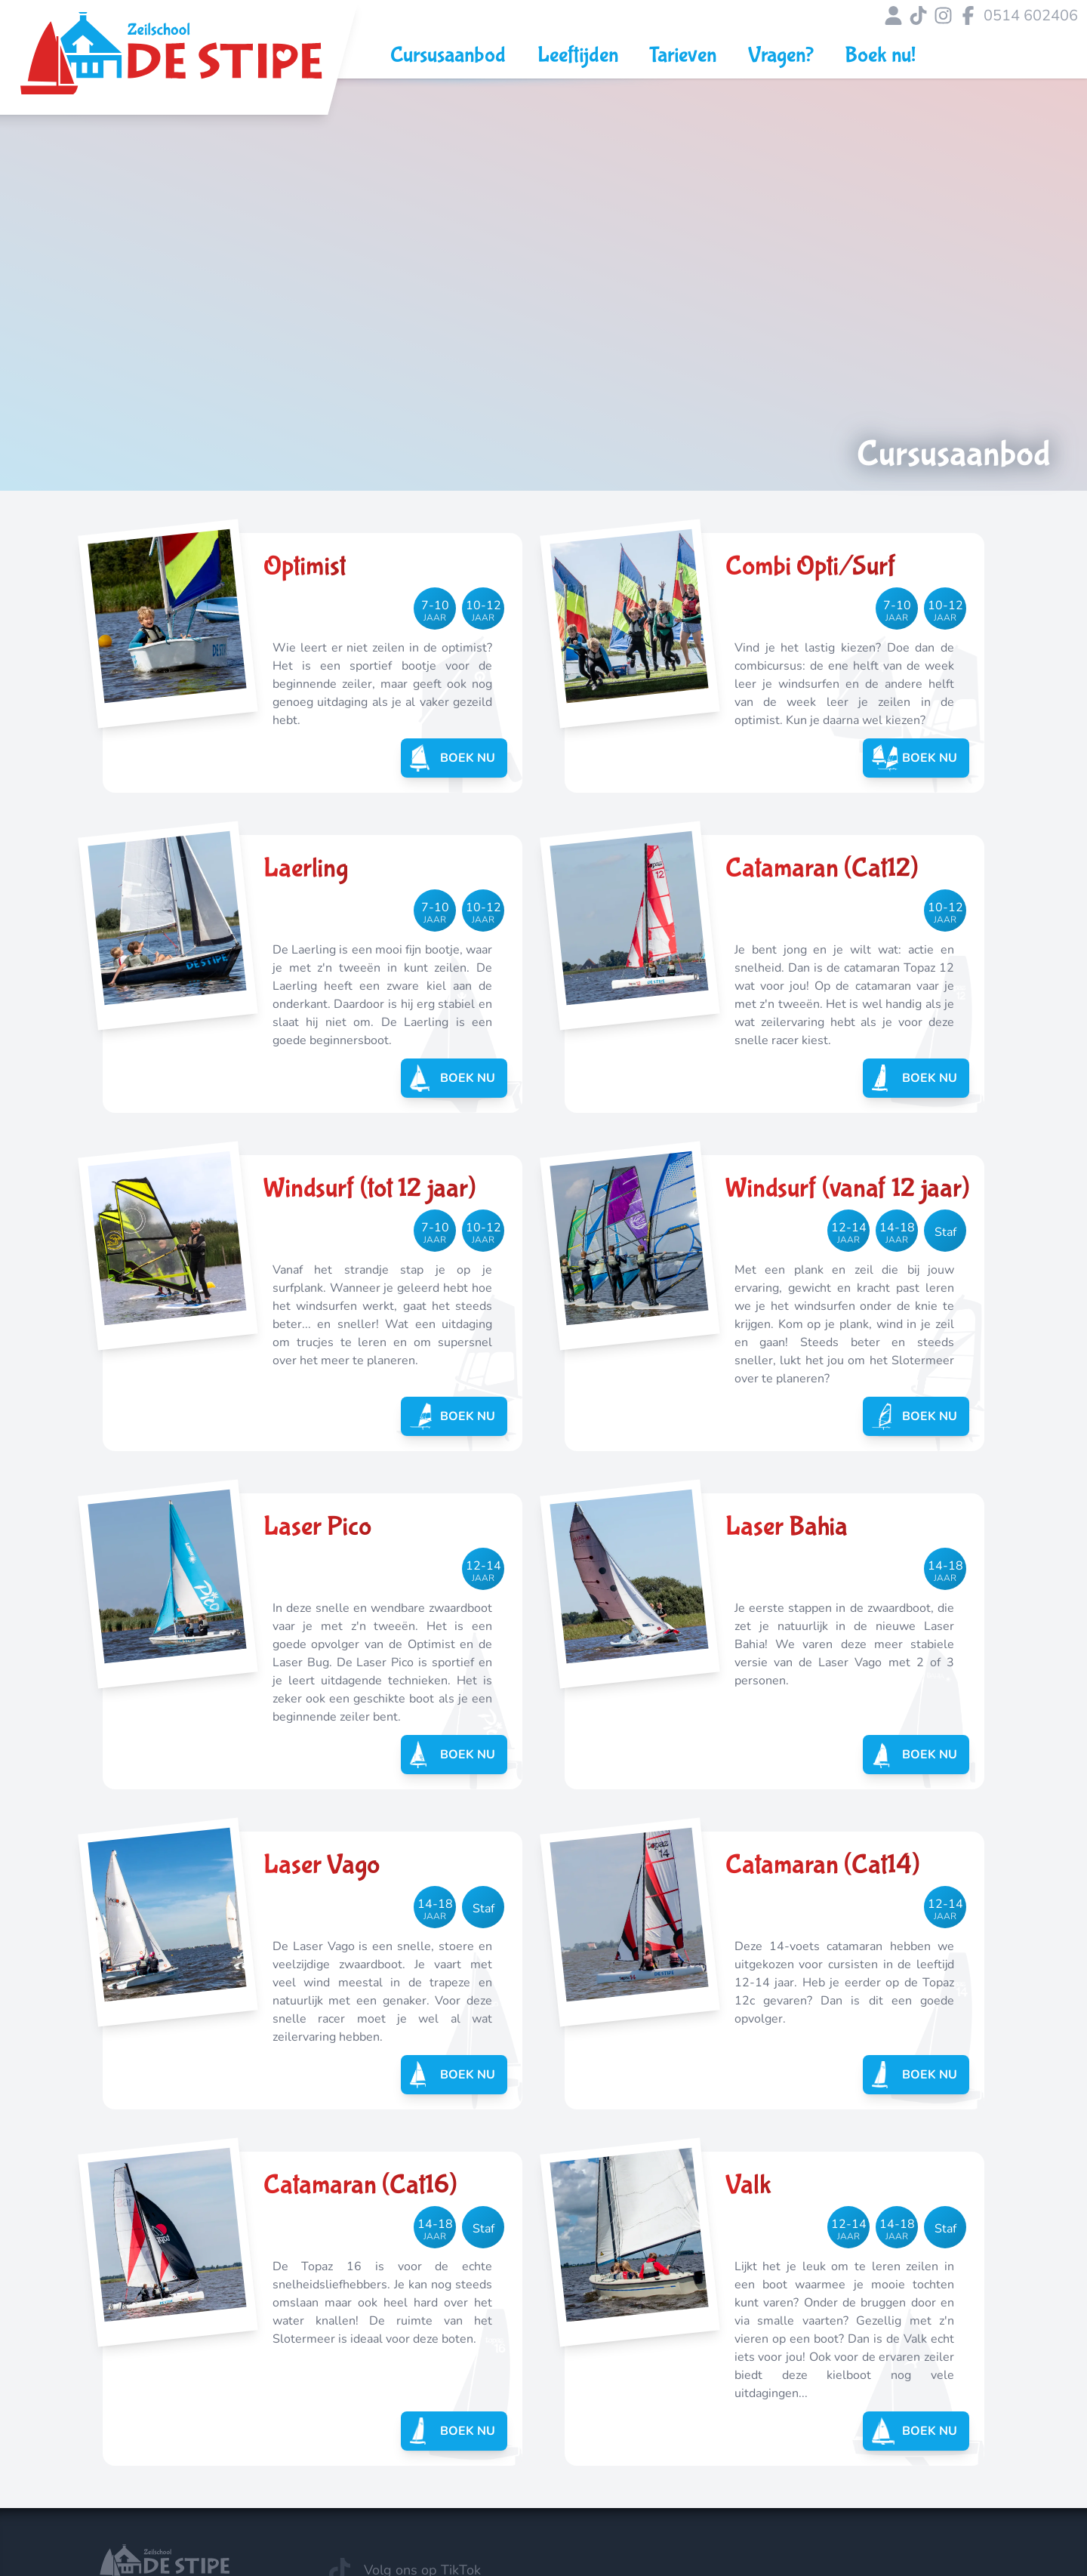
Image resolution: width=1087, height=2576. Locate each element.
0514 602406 (1031, 15)
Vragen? (781, 55)
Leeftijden (577, 55)
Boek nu (455, 758)
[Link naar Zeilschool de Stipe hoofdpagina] (171, 64)
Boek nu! (880, 55)
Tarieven (682, 55)
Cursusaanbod (448, 55)
